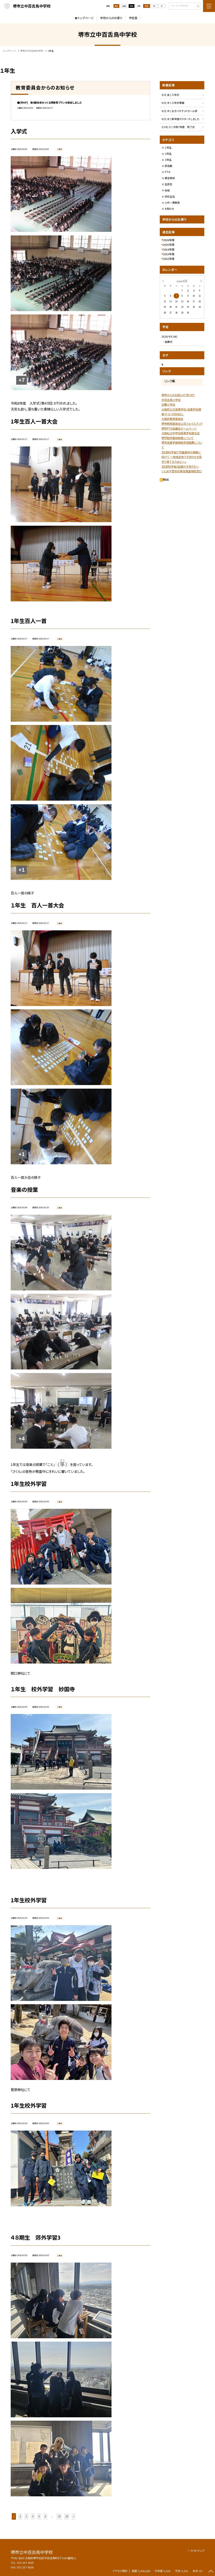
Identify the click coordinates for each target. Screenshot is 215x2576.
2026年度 (168, 240)
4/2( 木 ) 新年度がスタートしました (180, 119)
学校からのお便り (111, 18)
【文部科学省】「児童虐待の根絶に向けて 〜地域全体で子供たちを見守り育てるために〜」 (181, 457)
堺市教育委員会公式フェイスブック (181, 424)
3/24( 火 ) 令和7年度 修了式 (178, 127)
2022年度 (168, 259)
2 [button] (20, 2516)
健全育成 (170, 178)
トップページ (85, 18)
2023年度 (168, 254)
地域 (167, 190)
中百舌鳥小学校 (171, 400)
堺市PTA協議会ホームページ (179, 428)
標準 (146, 6)
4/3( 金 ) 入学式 (170, 95)
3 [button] (26, 2516)
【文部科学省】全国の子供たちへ (180, 467)
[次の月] (201, 280)
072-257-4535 (25, 2563)
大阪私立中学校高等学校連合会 (180, 433)
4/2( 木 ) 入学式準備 (172, 103)
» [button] (73, 2516)
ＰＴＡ (167, 172)
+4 (21, 1438)
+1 (21, 870)
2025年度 (168, 245)
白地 (124, 6)
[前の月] (162, 280)
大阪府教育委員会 (172, 419)
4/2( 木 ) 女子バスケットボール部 (179, 111)
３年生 (168, 160)
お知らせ (169, 209)
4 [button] (32, 2516)
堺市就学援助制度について (177, 438)
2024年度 (168, 249)
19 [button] (59, 2516)
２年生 (168, 154)
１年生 (168, 147)
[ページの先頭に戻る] (210, 2571)
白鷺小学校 (168, 405)
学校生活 (170, 196)
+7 (21, 380)
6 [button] (45, 2516)
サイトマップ (197, 2551)
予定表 (133, 18)
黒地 (131, 6)
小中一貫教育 (172, 203)
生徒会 (168, 184)
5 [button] (39, 2516)
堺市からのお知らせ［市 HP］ (178, 395)
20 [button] (67, 2516)
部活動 (168, 166)
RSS (166, 480)
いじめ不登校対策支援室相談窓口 (181, 471)
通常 (116, 6)
